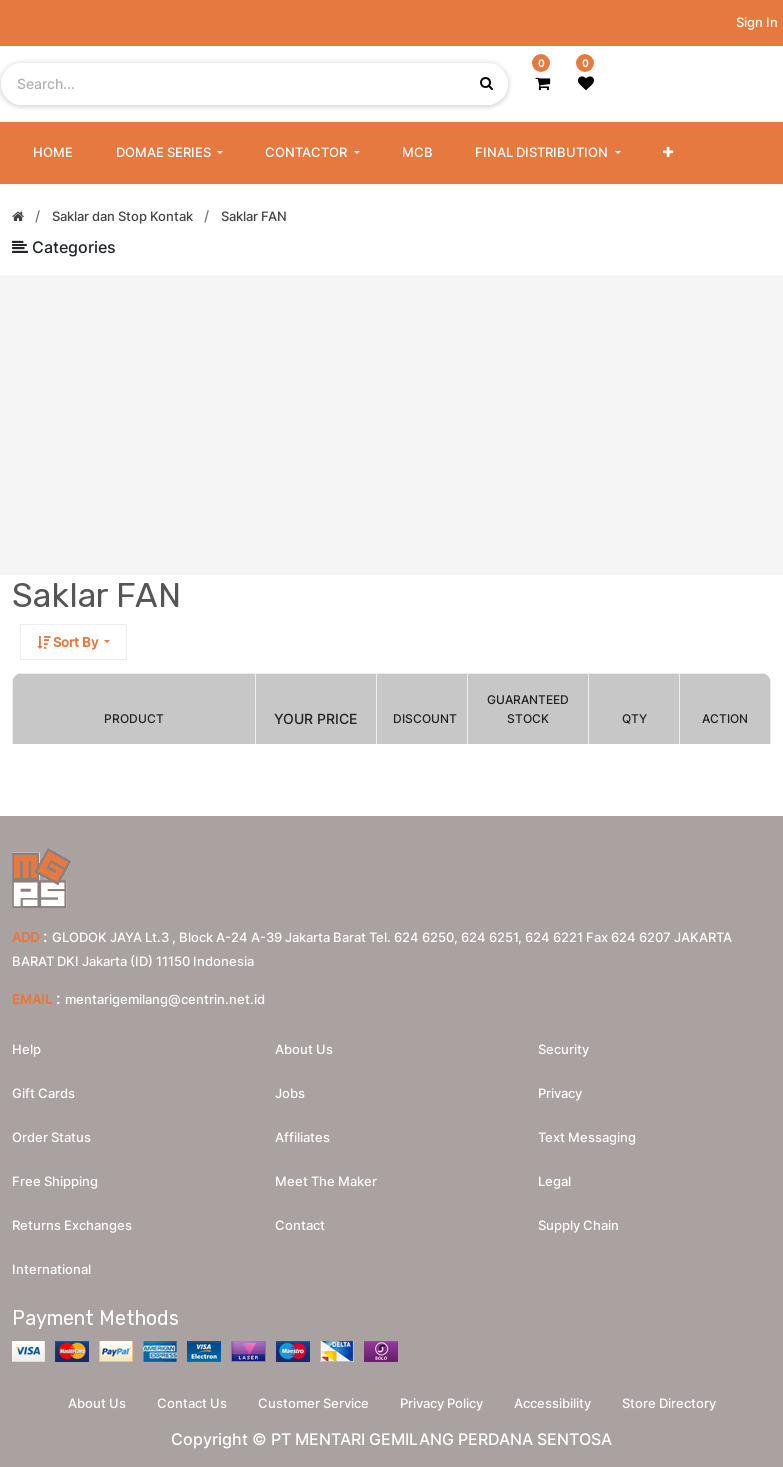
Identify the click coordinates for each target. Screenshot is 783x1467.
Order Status (51, 1137)
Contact (300, 1225)
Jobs (290, 1093)
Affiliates (302, 1137)
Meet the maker (326, 1181)
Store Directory (669, 1403)
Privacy (560, 1093)
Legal (554, 1181)
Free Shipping (55, 1181)
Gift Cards (43, 1093)
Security (563, 1049)
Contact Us (192, 1403)
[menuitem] (53, 153)
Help (26, 1049)
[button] (668, 153)
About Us (97, 1403)
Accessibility (552, 1403)
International (51, 1269)
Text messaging (587, 1137)
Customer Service (313, 1403)
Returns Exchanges (72, 1225)
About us (304, 1049)
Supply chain (578, 1225)
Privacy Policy (441, 1403)
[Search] (755, 648)
